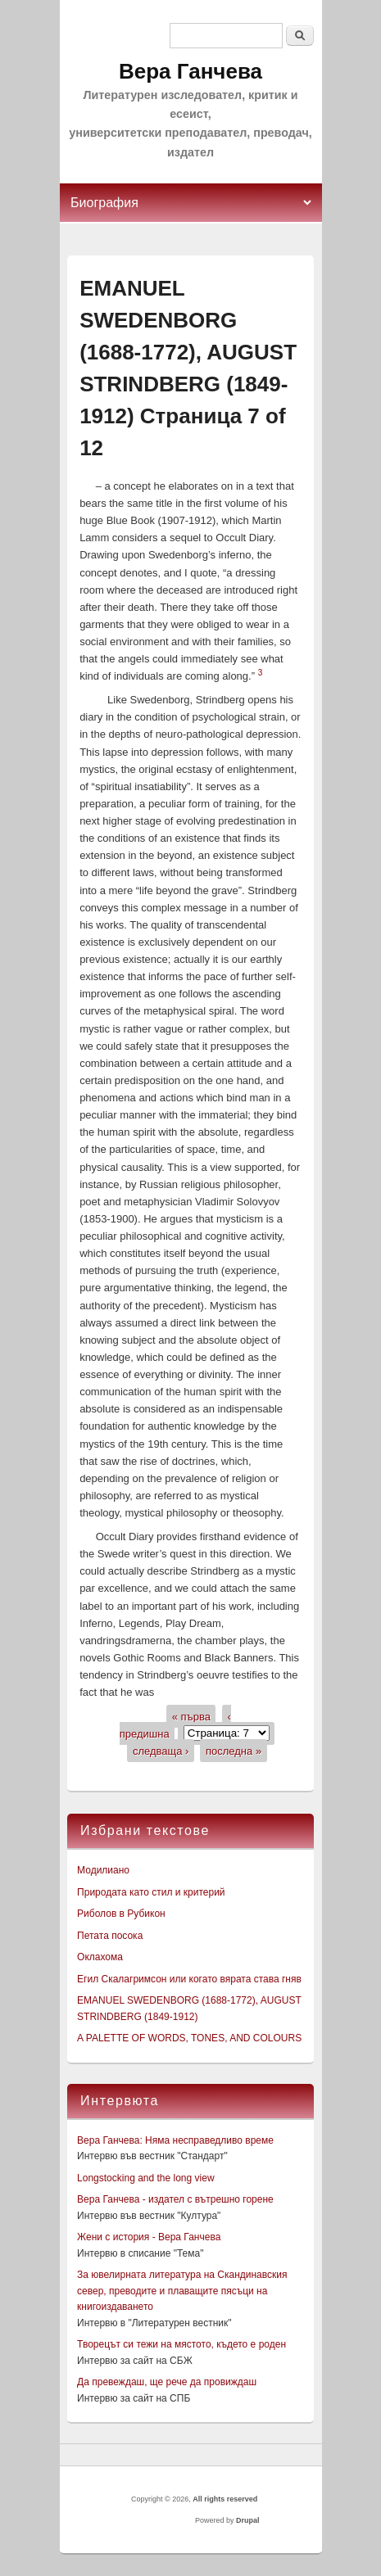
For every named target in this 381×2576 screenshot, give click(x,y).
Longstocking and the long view (145, 2178)
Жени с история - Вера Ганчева (148, 2237)
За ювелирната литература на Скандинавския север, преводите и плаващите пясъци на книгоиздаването (182, 2290)
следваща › (160, 1750)
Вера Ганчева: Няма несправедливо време (175, 2140)
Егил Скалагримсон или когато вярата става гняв (189, 1979)
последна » (233, 1750)
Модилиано (103, 1870)
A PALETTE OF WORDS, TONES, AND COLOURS (189, 2038)
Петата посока (110, 1935)
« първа (191, 1716)
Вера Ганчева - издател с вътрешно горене (175, 2199)
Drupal (248, 2520)
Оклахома (100, 1957)
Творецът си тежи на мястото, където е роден (181, 2344)
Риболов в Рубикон (121, 1913)
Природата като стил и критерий (151, 1892)
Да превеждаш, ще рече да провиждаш (166, 2382)
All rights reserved (225, 2499)
